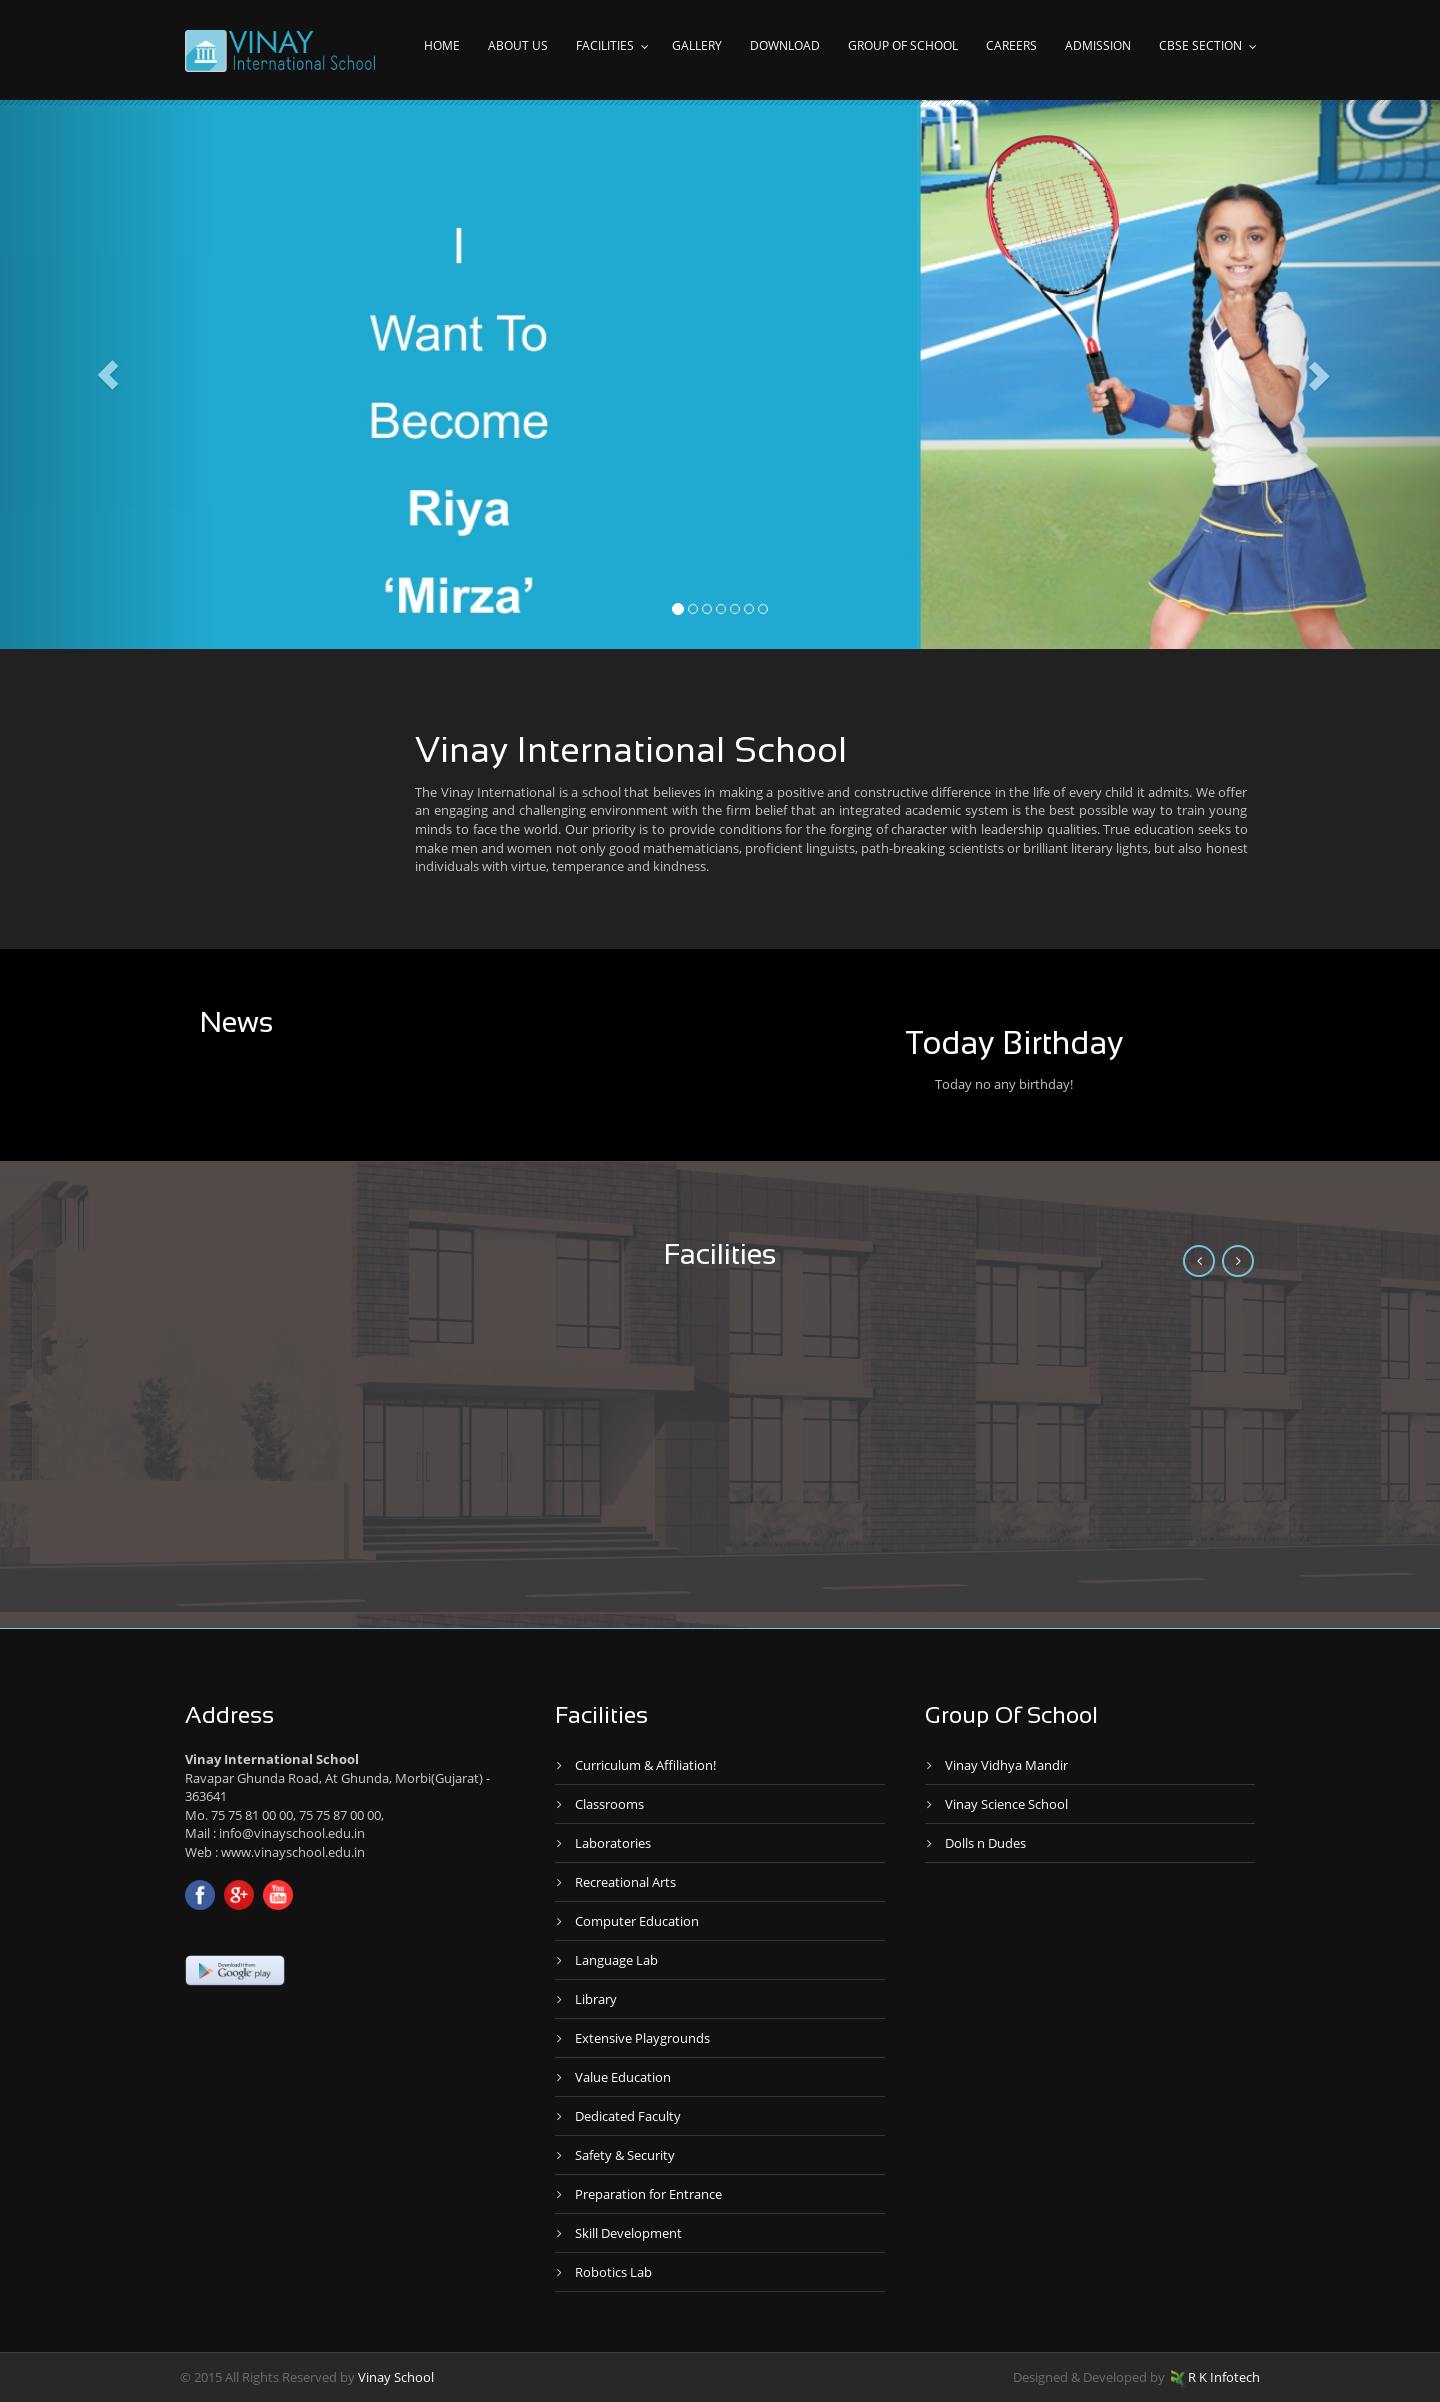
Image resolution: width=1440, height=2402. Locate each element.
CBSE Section (1200, 45)
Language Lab (616, 1960)
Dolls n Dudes (985, 1843)
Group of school (903, 45)
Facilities (605, 45)
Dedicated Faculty (628, 2116)
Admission (1098, 45)
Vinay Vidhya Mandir (1006, 1765)
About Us (518, 45)
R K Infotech (1215, 2377)
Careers (1011, 45)
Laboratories (613, 1843)
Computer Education (637, 1921)
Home (442, 45)
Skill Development (628, 2233)
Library (596, 1999)
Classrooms (609, 1804)
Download (785, 45)
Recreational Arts (625, 1882)
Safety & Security (625, 2155)
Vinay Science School (1006, 1804)
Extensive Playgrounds (642, 2038)
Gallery (697, 45)
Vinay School (396, 2377)
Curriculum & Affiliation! (645, 1765)
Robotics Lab (613, 2272)
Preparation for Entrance (648, 2194)
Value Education (623, 2077)
